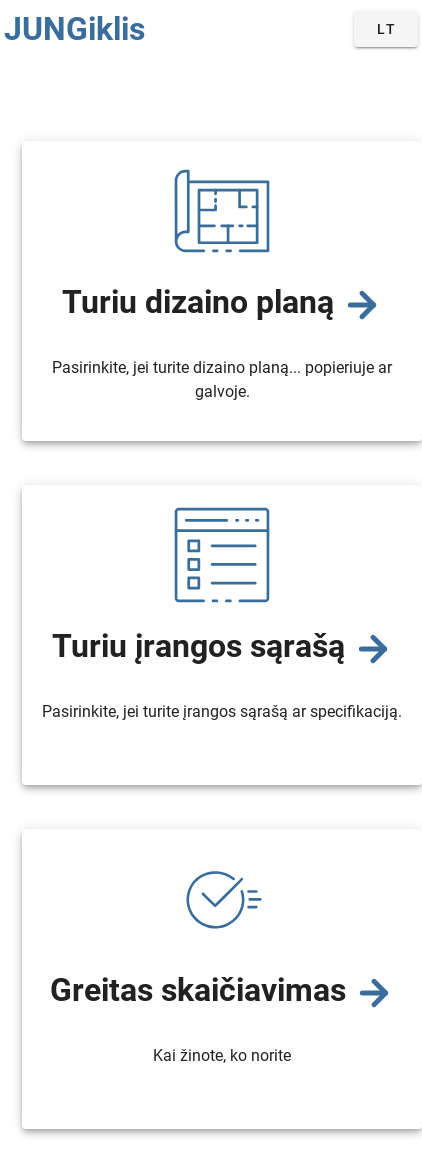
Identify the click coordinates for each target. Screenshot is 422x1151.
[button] (386, 29)
